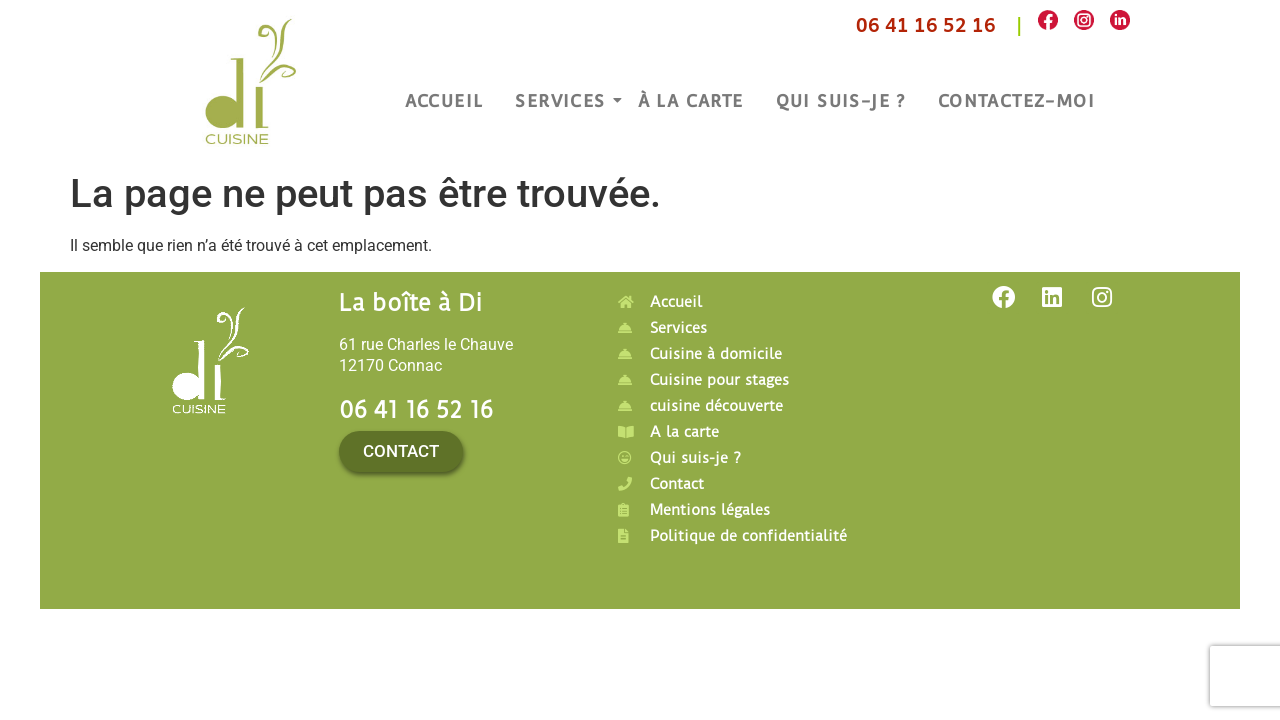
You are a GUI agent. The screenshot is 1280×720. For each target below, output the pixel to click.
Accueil (444, 101)
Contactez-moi (1016, 101)
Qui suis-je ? (841, 101)
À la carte (691, 101)
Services (563, 101)
